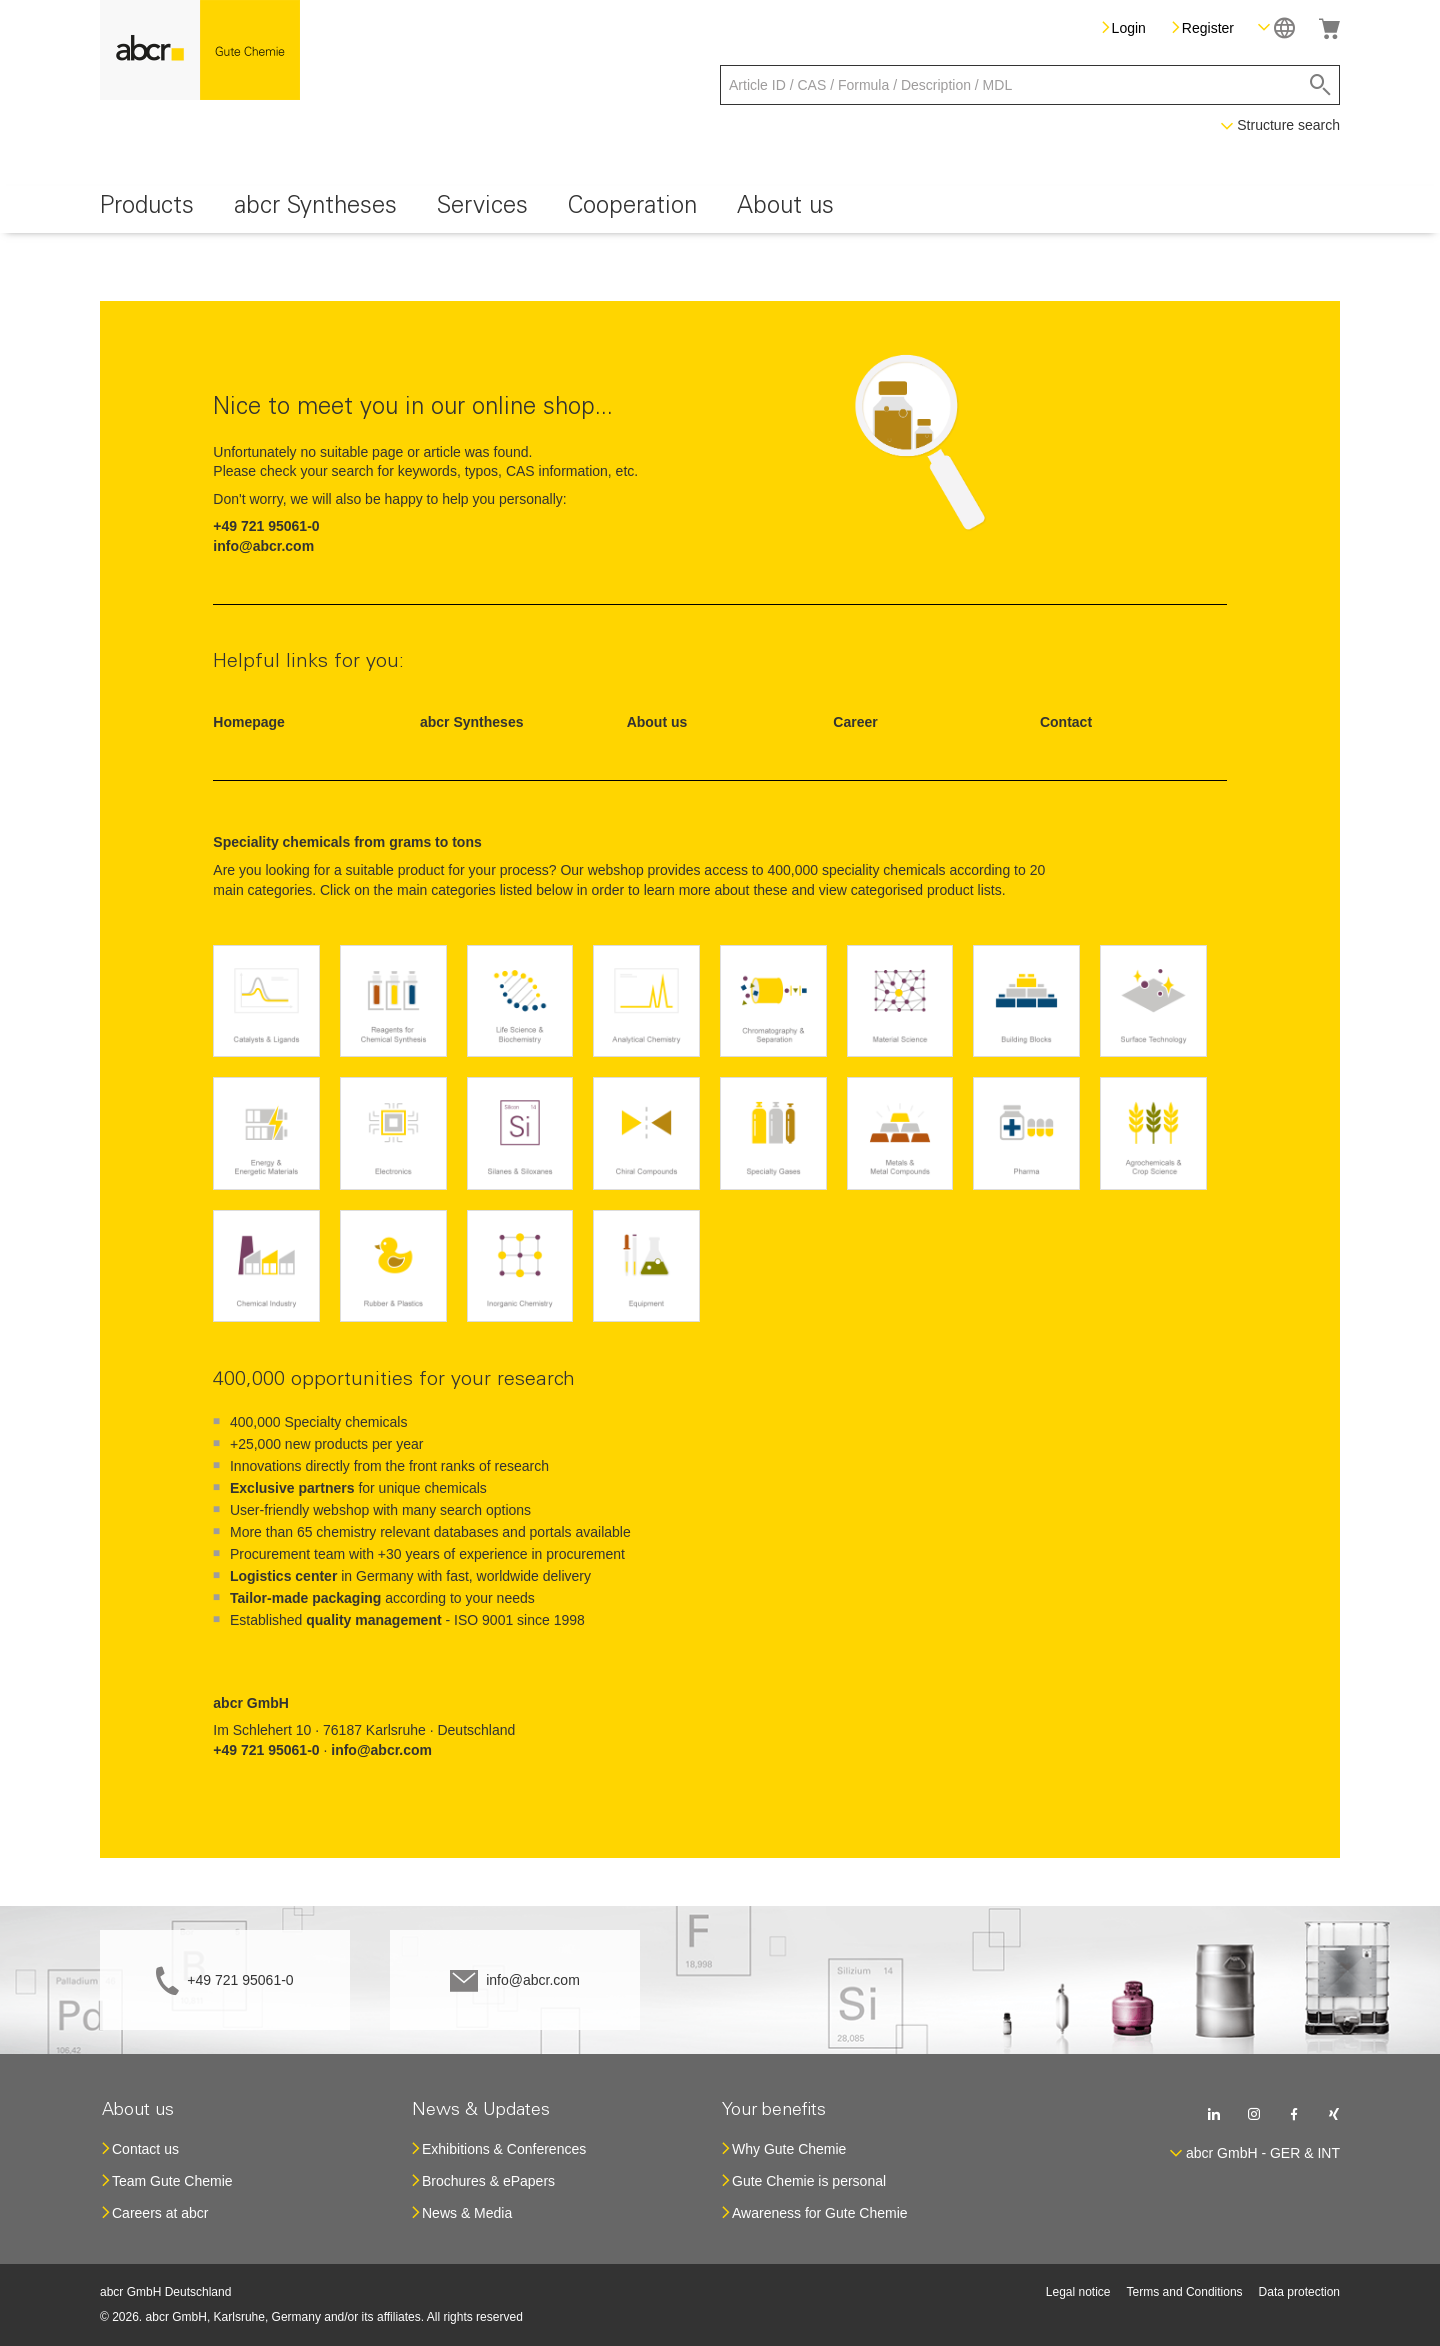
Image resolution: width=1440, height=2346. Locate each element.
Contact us (145, 2149)
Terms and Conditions (1185, 2292)
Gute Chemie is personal (809, 2181)
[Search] (1320, 85)
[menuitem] (147, 209)
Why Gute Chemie (789, 2149)
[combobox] (1030, 85)
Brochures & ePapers (488, 2181)
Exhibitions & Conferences (504, 2149)
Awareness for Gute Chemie (820, 2213)
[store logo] (200, 50)
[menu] (720, 209)
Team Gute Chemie (172, 2181)
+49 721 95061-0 (240, 1980)
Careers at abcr (160, 2213)
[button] (1276, 27)
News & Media (467, 2213)
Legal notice (1078, 2292)
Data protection (1299, 2292)
